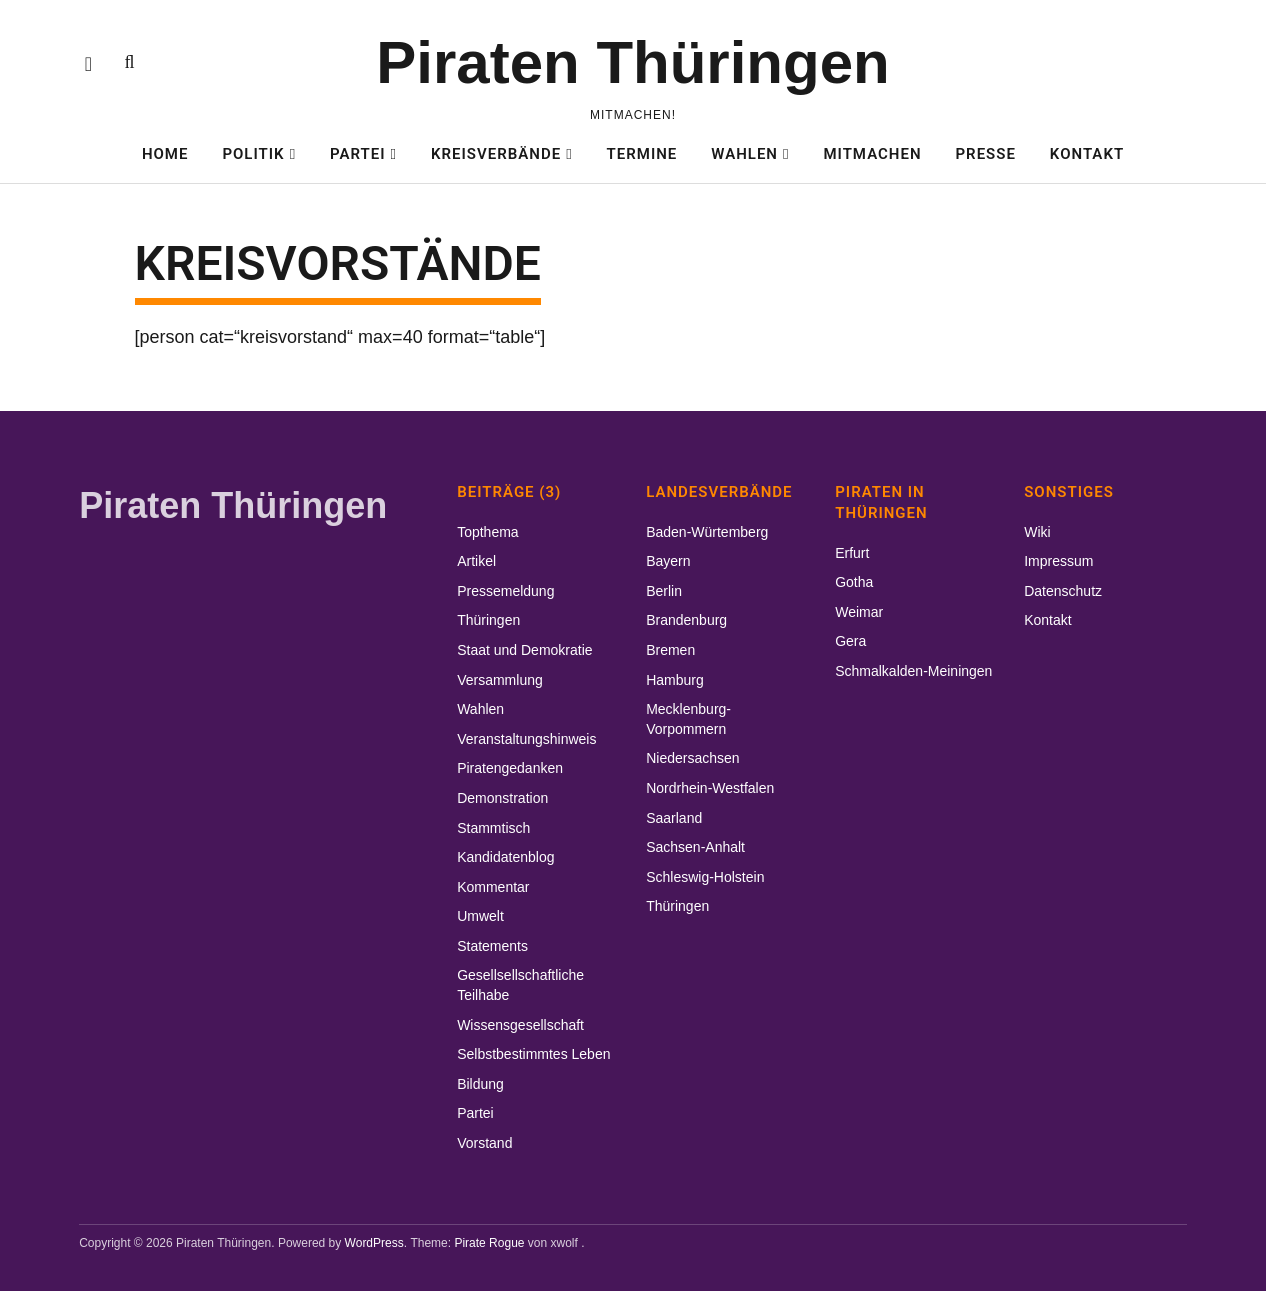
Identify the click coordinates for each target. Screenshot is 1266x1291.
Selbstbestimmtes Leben (533, 1054)
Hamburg (675, 680)
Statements (492, 946)
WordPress (374, 1243)
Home (165, 154)
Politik (253, 154)
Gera (850, 641)
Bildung (480, 1084)
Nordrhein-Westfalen (710, 788)
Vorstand (484, 1143)
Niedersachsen (692, 758)
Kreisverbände (496, 154)
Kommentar (493, 887)
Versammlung (500, 680)
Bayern (668, 561)
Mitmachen (872, 154)
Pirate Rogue (489, 1243)
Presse (986, 154)
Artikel (476, 561)
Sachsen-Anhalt (695, 847)
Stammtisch (493, 828)
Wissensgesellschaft (520, 1025)
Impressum (1058, 561)
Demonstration (502, 798)
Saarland (674, 818)
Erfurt (852, 553)
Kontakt (1087, 154)
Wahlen (744, 154)
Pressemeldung (505, 591)
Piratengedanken (510, 768)
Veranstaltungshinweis (526, 739)
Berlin (664, 591)
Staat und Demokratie (524, 650)
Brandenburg (686, 620)
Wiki (1037, 532)
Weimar (859, 612)
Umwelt (480, 916)
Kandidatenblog (505, 857)
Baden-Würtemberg (707, 532)
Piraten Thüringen (632, 62)
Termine (642, 154)
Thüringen (488, 620)
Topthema (487, 532)
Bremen (670, 650)
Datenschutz (1063, 591)
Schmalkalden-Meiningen (913, 671)
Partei (358, 154)
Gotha (854, 582)
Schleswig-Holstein (705, 877)
